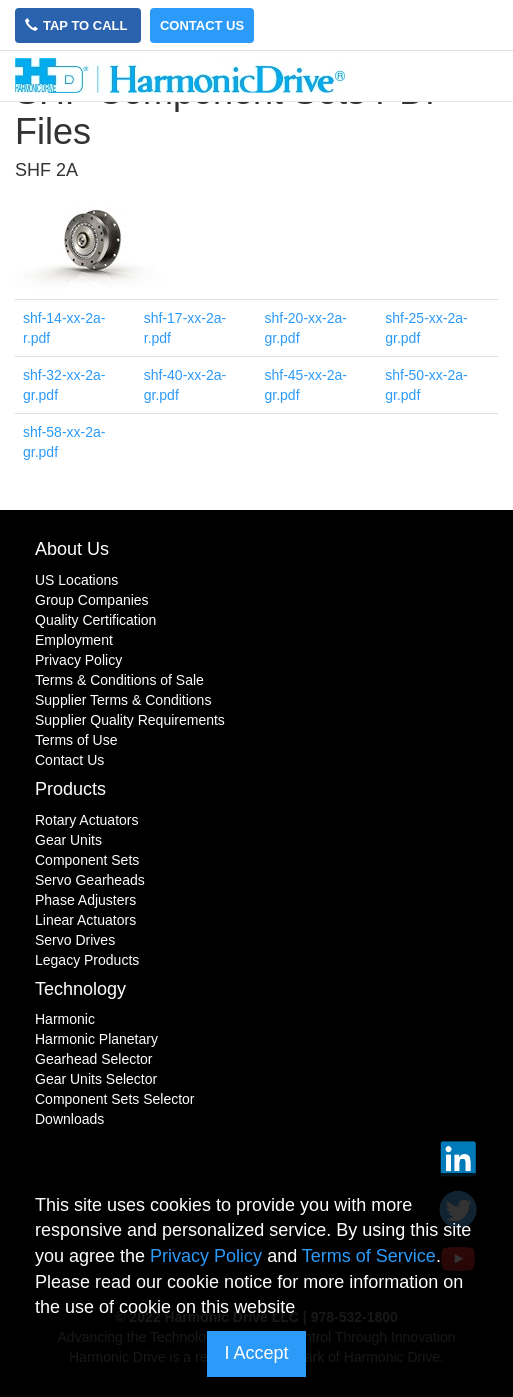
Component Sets (87, 860)
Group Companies (92, 600)
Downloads (69, 1119)
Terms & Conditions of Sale (119, 680)
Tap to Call (78, 25)
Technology (80, 989)
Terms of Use (76, 740)
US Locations (76, 580)
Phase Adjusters (85, 900)
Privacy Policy (78, 660)
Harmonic (65, 1019)
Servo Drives (75, 940)
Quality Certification (95, 620)
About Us (72, 549)
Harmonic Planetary (96, 1039)
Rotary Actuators (87, 820)
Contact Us (202, 25)
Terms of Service (369, 1256)
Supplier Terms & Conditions (123, 700)
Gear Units (68, 840)
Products (70, 789)
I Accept (256, 1353)
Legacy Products (87, 960)
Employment (74, 640)
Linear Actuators (85, 920)
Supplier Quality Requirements (130, 720)
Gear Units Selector (96, 1079)
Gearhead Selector (94, 1059)
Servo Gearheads (90, 880)
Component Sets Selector (115, 1099)
